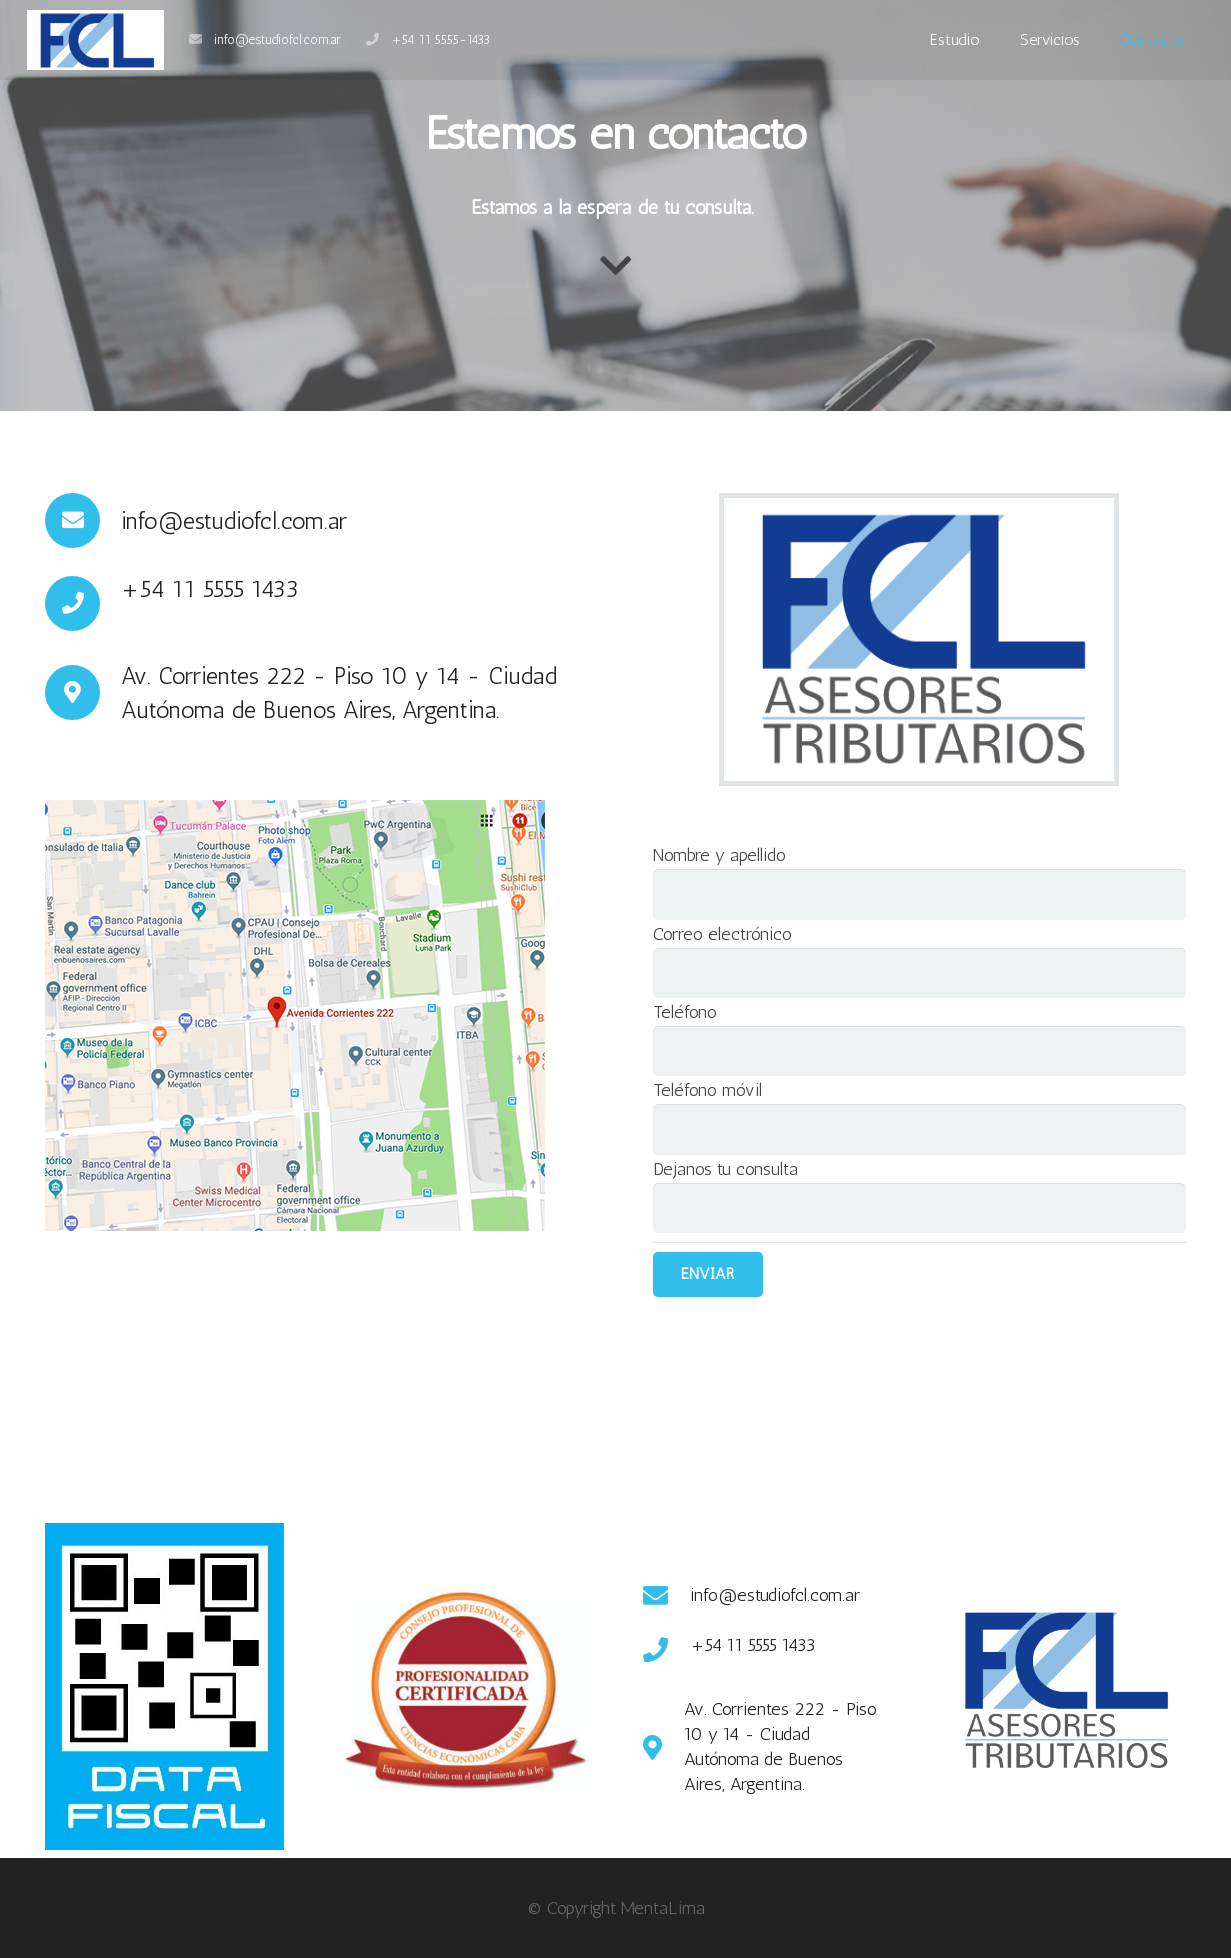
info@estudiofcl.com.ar (277, 39)
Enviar (707, 1273)
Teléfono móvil (707, 1090)
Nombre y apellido (719, 855)
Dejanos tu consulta (725, 1169)
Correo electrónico (722, 934)
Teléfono (685, 1012)
